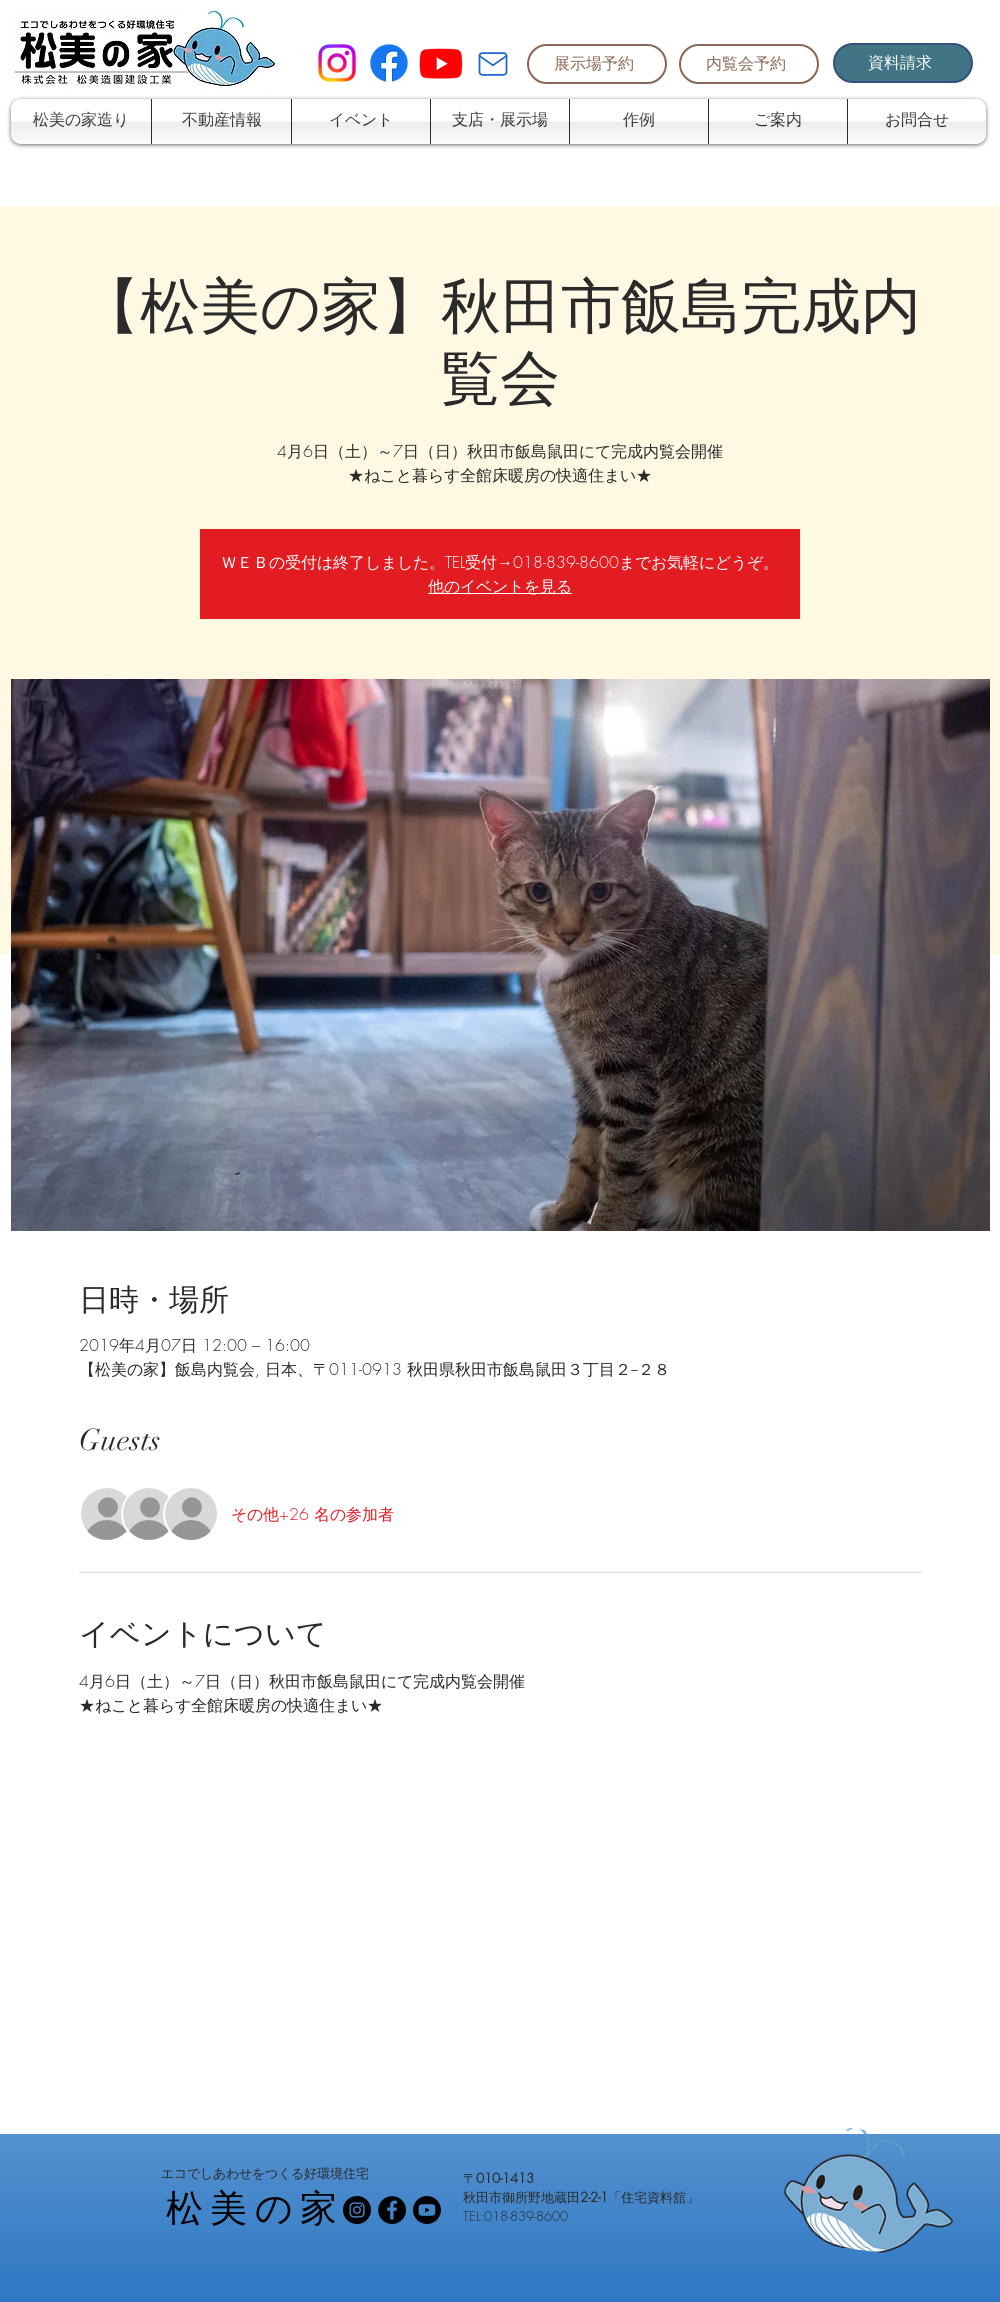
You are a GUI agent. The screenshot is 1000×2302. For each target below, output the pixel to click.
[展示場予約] (597, 64)
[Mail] (493, 64)
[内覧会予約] (749, 64)
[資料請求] (903, 63)
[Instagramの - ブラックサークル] (357, 2210)
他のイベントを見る (500, 586)
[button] (221, 121)
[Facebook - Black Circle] (392, 2210)
